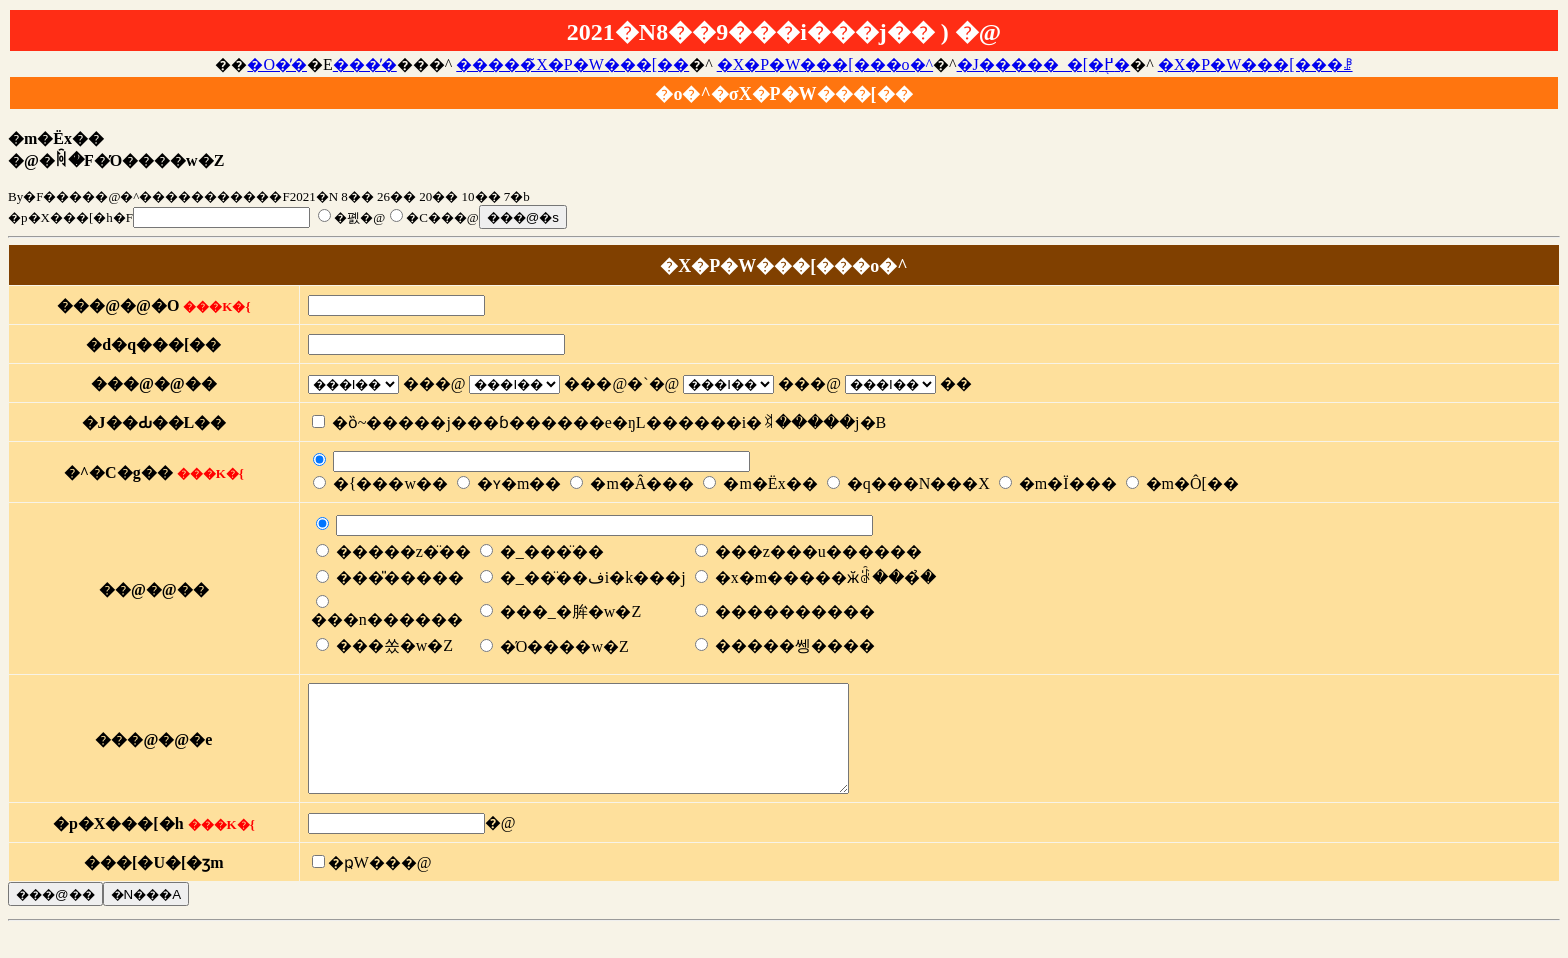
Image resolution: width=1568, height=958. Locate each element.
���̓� (365, 64)
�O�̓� (277, 64)
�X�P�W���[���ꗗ (1255, 64)
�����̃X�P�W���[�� (572, 64)
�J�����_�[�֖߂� (1044, 64)
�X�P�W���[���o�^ (825, 64)
